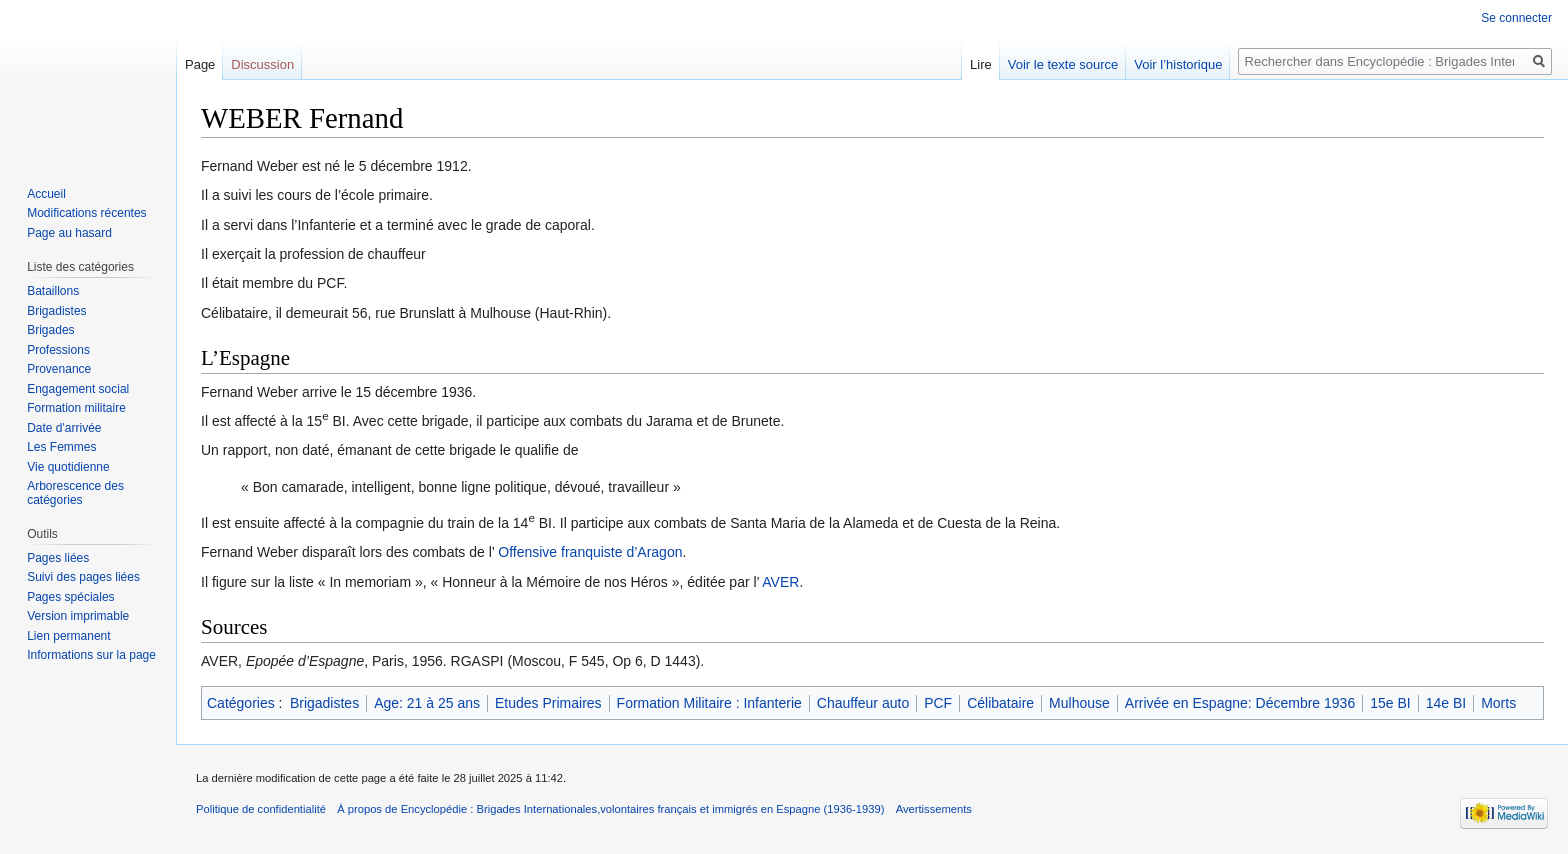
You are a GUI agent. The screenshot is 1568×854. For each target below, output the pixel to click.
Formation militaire (76, 408)
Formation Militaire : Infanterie (709, 703)
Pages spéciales (70, 597)
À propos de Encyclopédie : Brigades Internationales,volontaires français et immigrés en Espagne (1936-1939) (610, 809)
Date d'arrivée (64, 428)
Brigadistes (324, 703)
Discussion (262, 64)
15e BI (1390, 703)
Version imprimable (78, 616)
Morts (1498, 703)
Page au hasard (69, 233)
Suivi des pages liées (83, 577)
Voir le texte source (1063, 64)
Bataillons (53, 291)
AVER (780, 582)
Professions (58, 350)
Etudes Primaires (548, 703)
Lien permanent (68, 636)
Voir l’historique (1178, 64)
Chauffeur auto (863, 703)
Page (200, 64)
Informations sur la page (91, 655)
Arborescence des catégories (75, 493)
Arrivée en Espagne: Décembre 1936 (1240, 703)
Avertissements (934, 809)
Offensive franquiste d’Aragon (590, 552)
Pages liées (58, 558)
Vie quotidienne (68, 467)
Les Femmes (61, 447)
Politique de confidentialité (261, 809)
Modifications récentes (86, 213)
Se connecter (1516, 18)
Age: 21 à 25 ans (427, 703)
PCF (938, 703)
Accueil (46, 194)
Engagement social (78, 389)
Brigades (50, 330)
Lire (981, 64)
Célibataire (1000, 703)
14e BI (1446, 703)
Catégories (241, 703)
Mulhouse (1079, 703)
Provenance (59, 369)
